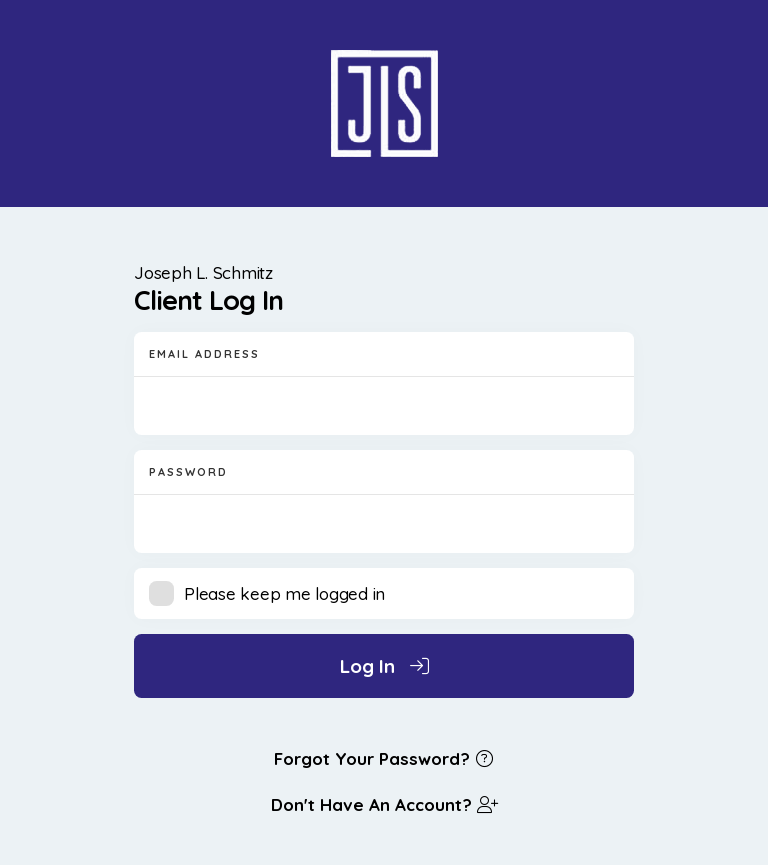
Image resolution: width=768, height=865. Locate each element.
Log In (384, 666)
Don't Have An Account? (384, 804)
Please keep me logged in (284, 593)
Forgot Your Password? (384, 758)
